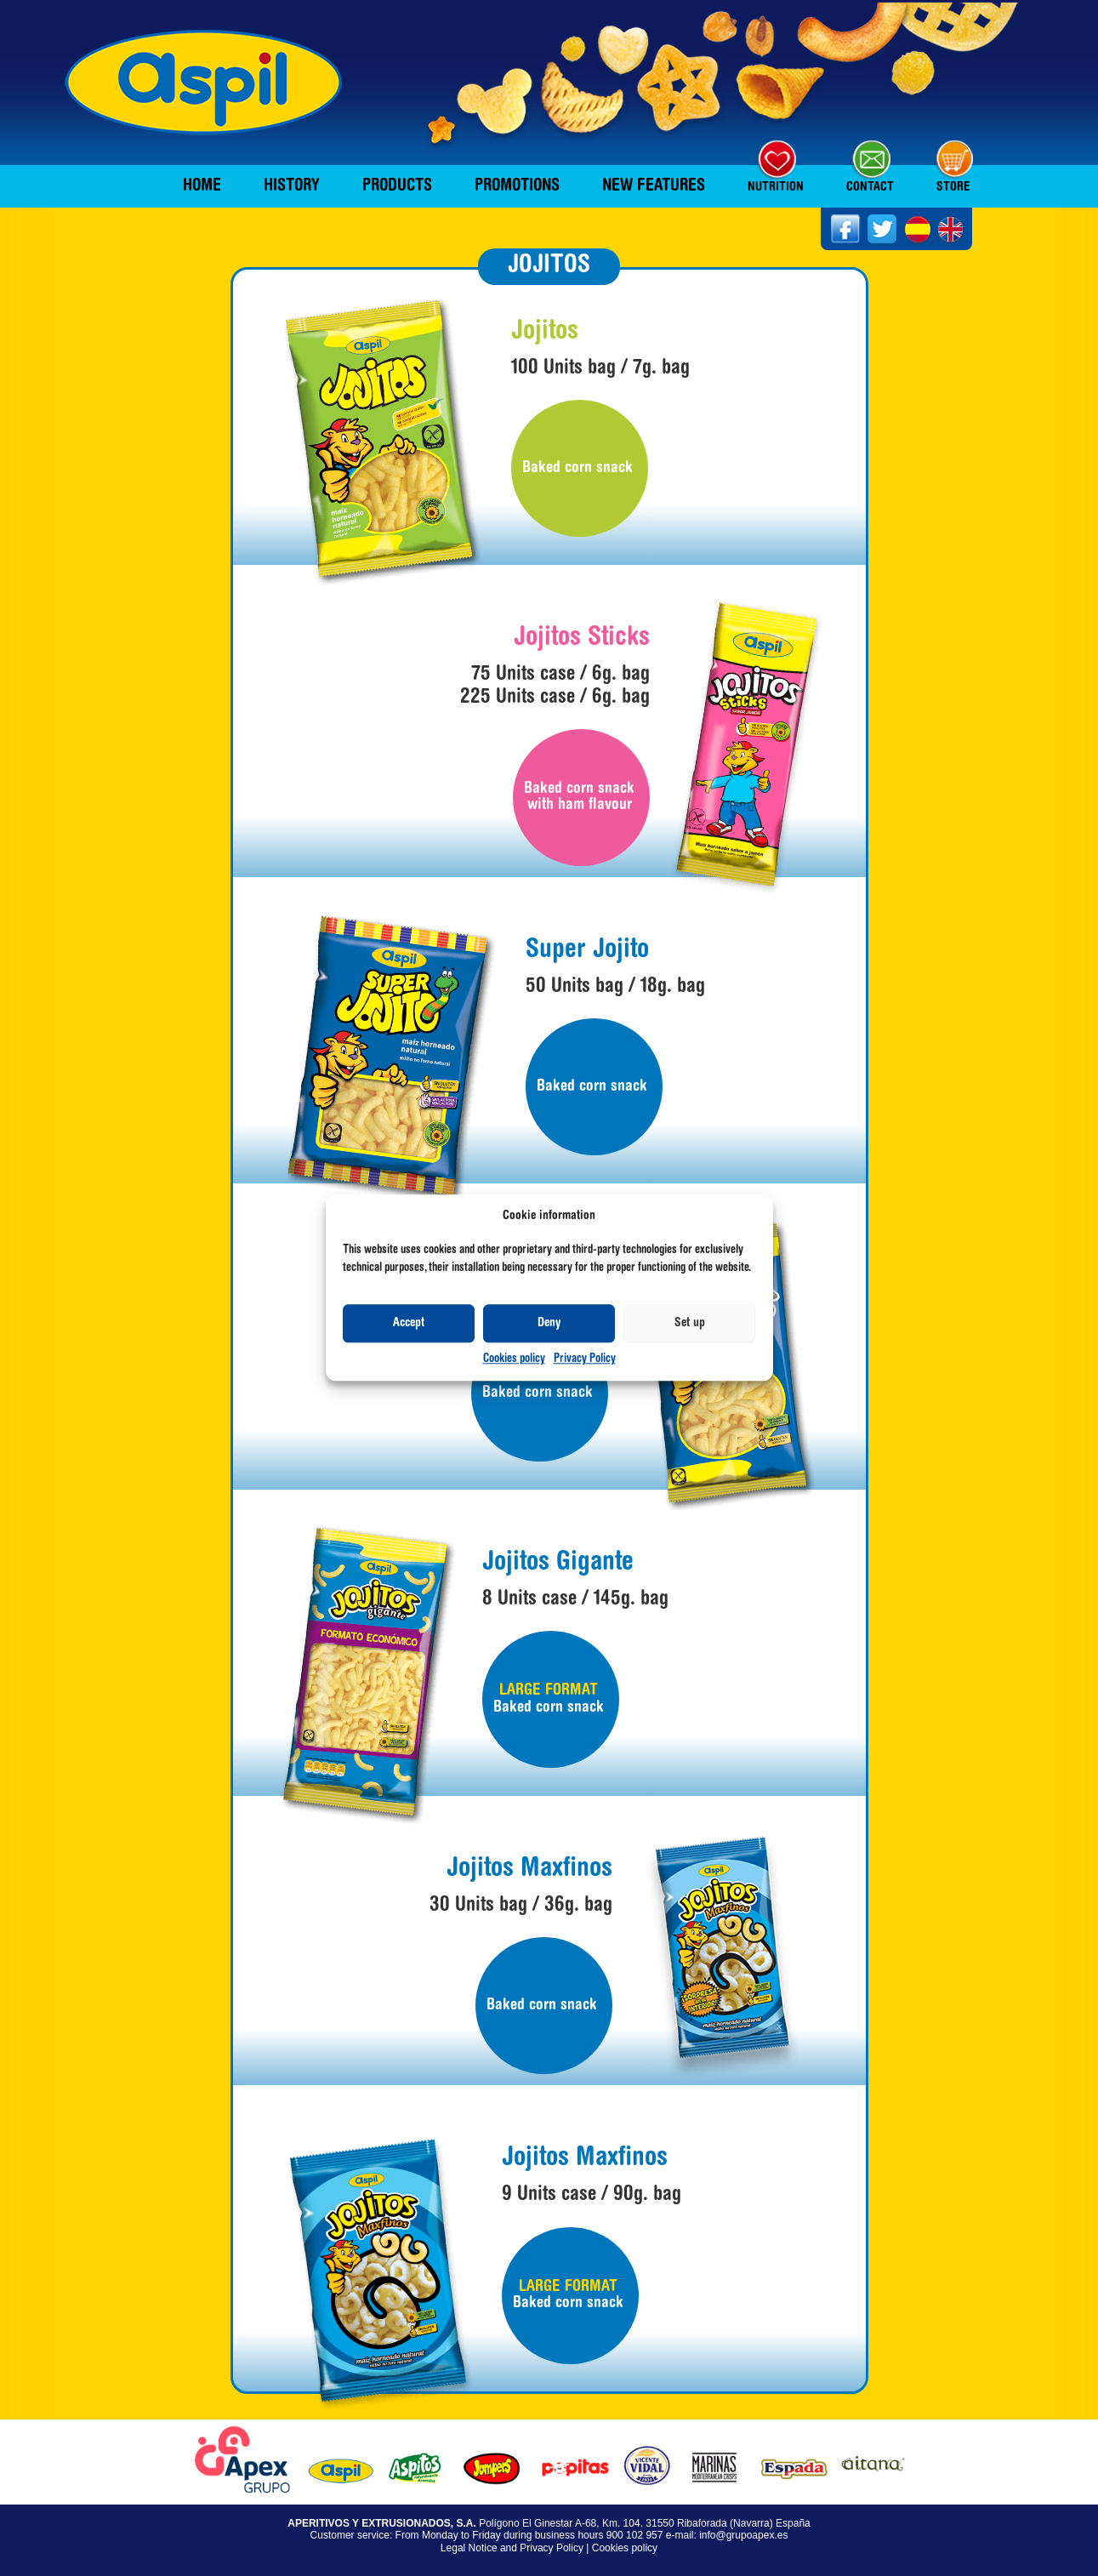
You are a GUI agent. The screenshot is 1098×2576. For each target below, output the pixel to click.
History (292, 186)
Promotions (517, 186)
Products (397, 186)
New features (653, 186)
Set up (689, 1323)
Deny (549, 1323)
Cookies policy (514, 1360)
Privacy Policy (585, 1360)
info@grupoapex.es (743, 2535)
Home (202, 186)
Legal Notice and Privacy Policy (512, 2548)
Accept (408, 1323)
